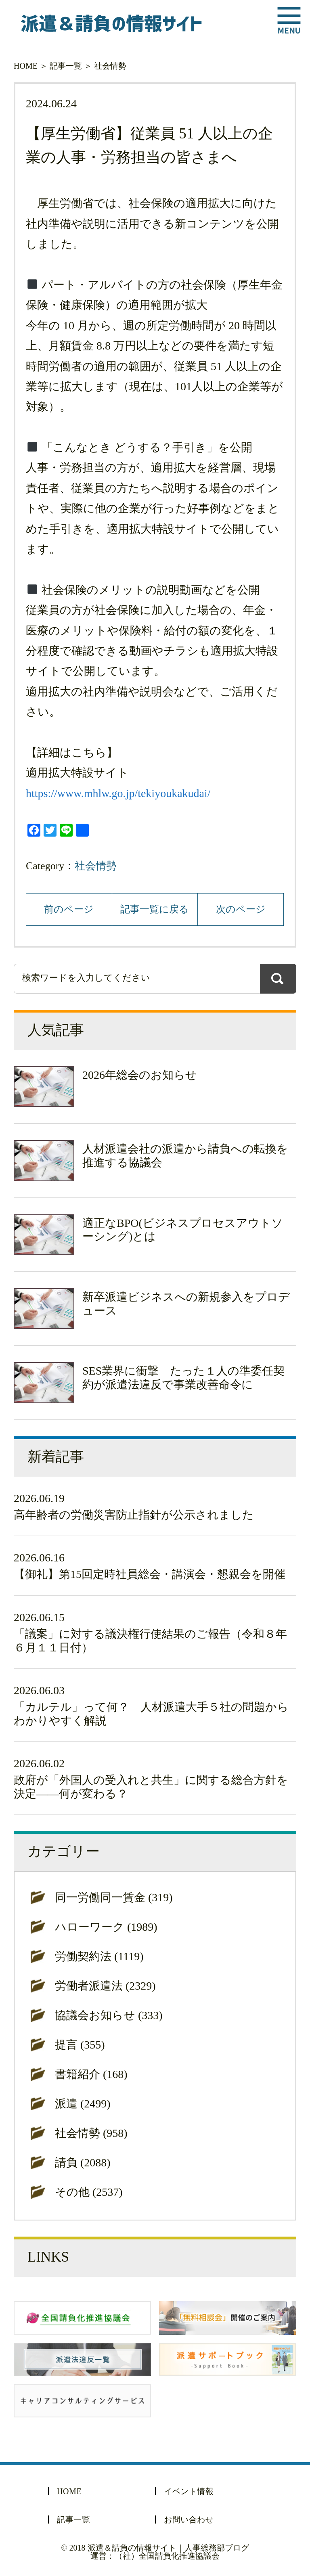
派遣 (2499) (83, 2103)
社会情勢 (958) (91, 2133)
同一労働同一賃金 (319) (114, 1897)
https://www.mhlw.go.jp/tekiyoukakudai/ (118, 793)
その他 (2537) (89, 2192)
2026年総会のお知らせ (139, 1075)
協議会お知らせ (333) (109, 2015)
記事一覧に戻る (154, 909)
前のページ (69, 909)
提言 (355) (80, 2044)
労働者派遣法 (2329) (105, 1986)
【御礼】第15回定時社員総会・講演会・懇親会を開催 (149, 1574)
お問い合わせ (189, 2519)
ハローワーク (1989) (106, 1927)
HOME (26, 65)
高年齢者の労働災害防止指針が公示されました (134, 1515)
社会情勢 (110, 65)
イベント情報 (189, 2491)
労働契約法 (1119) (99, 1956)
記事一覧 (66, 65)
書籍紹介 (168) (91, 2074)
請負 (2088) (83, 2162)
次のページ (241, 909)
